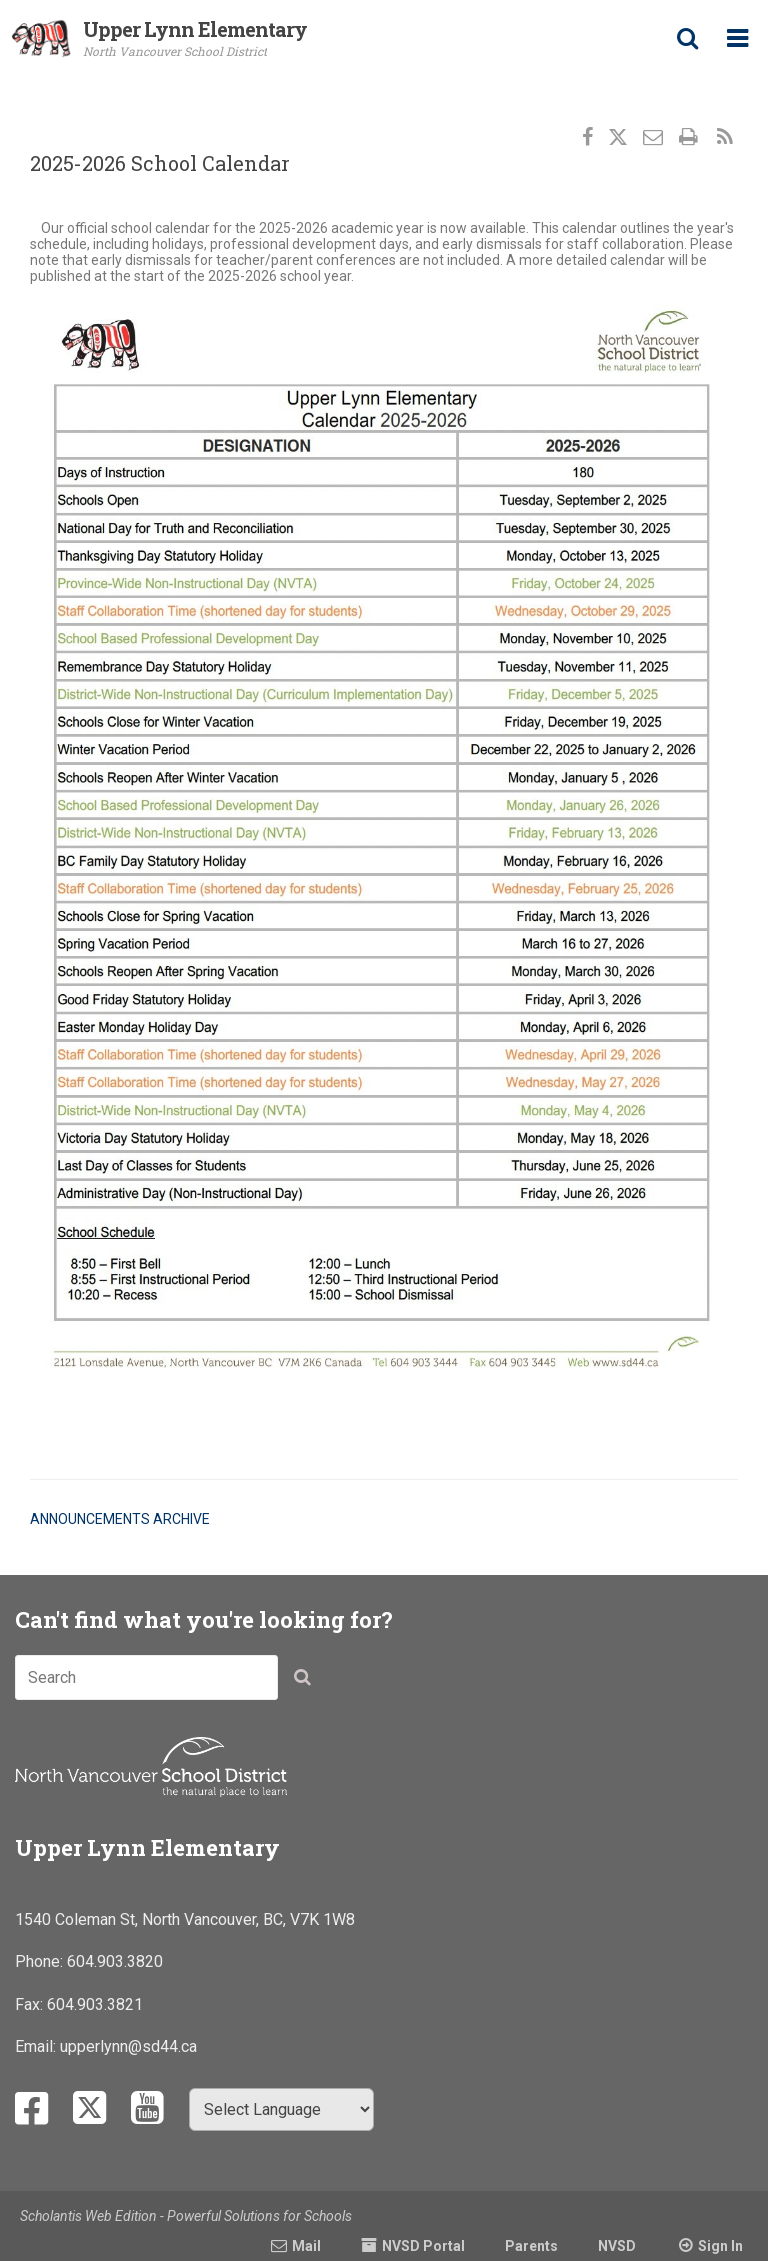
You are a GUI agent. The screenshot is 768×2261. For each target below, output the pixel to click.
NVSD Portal (423, 2246)
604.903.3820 (115, 1961)
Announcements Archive (120, 1519)
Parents (531, 2246)
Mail (306, 2246)
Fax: (31, 2004)
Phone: (41, 1961)
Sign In (720, 2246)
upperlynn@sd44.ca (128, 2046)
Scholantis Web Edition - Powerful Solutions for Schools (186, 2216)
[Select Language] (281, 2109)
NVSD (617, 2246)
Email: (37, 2046)
